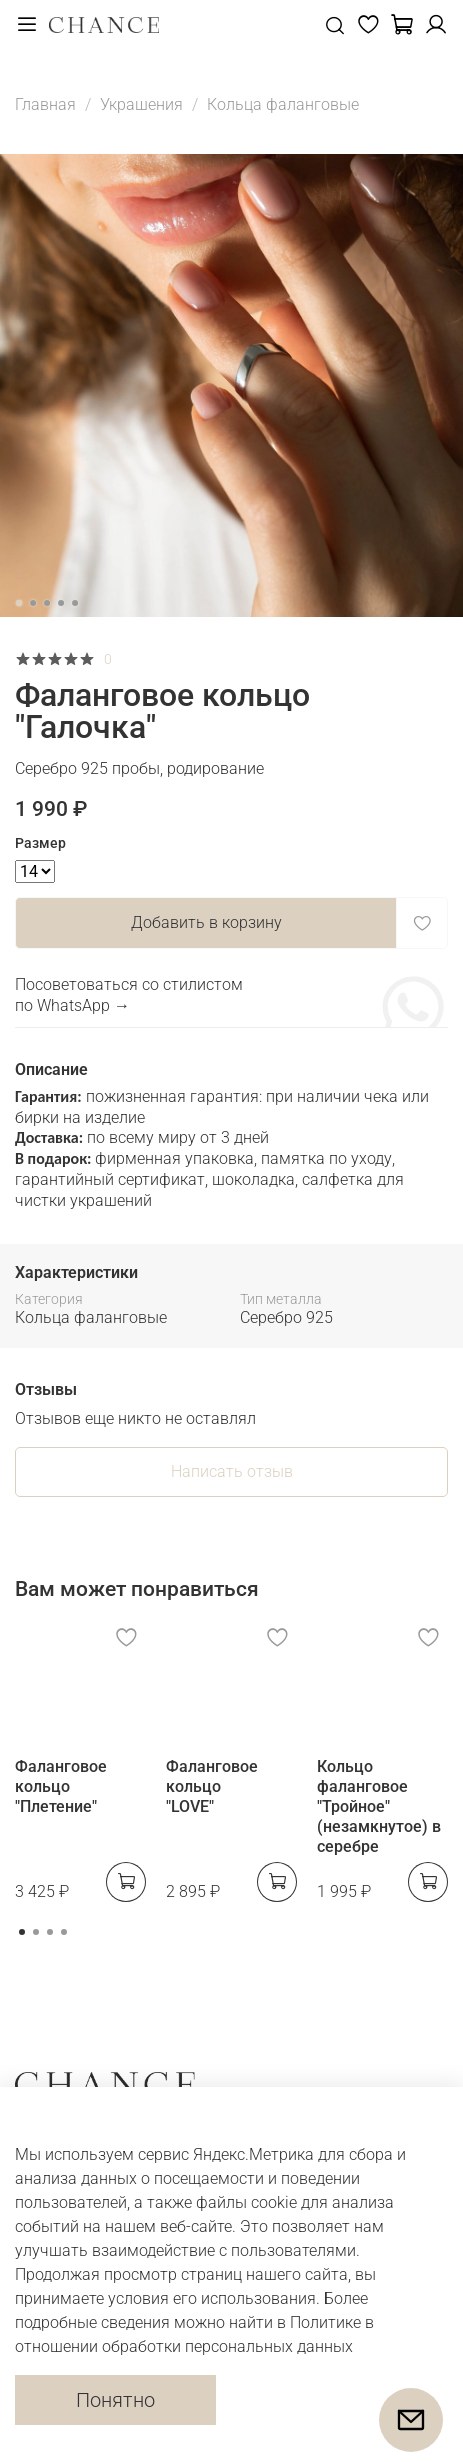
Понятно (115, 2400)
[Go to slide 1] (19, 603)
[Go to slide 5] (75, 603)
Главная (45, 104)
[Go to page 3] (50, 1932)
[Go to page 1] (22, 1932)
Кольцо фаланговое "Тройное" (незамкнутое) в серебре (379, 1806)
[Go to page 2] (36, 1932)
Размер (40, 843)
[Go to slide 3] (47, 603)
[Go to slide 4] (61, 603)
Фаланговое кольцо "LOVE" (212, 1786)
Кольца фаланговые (283, 104)
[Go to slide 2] (33, 603)
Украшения (141, 104)
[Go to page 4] (64, 1932)
